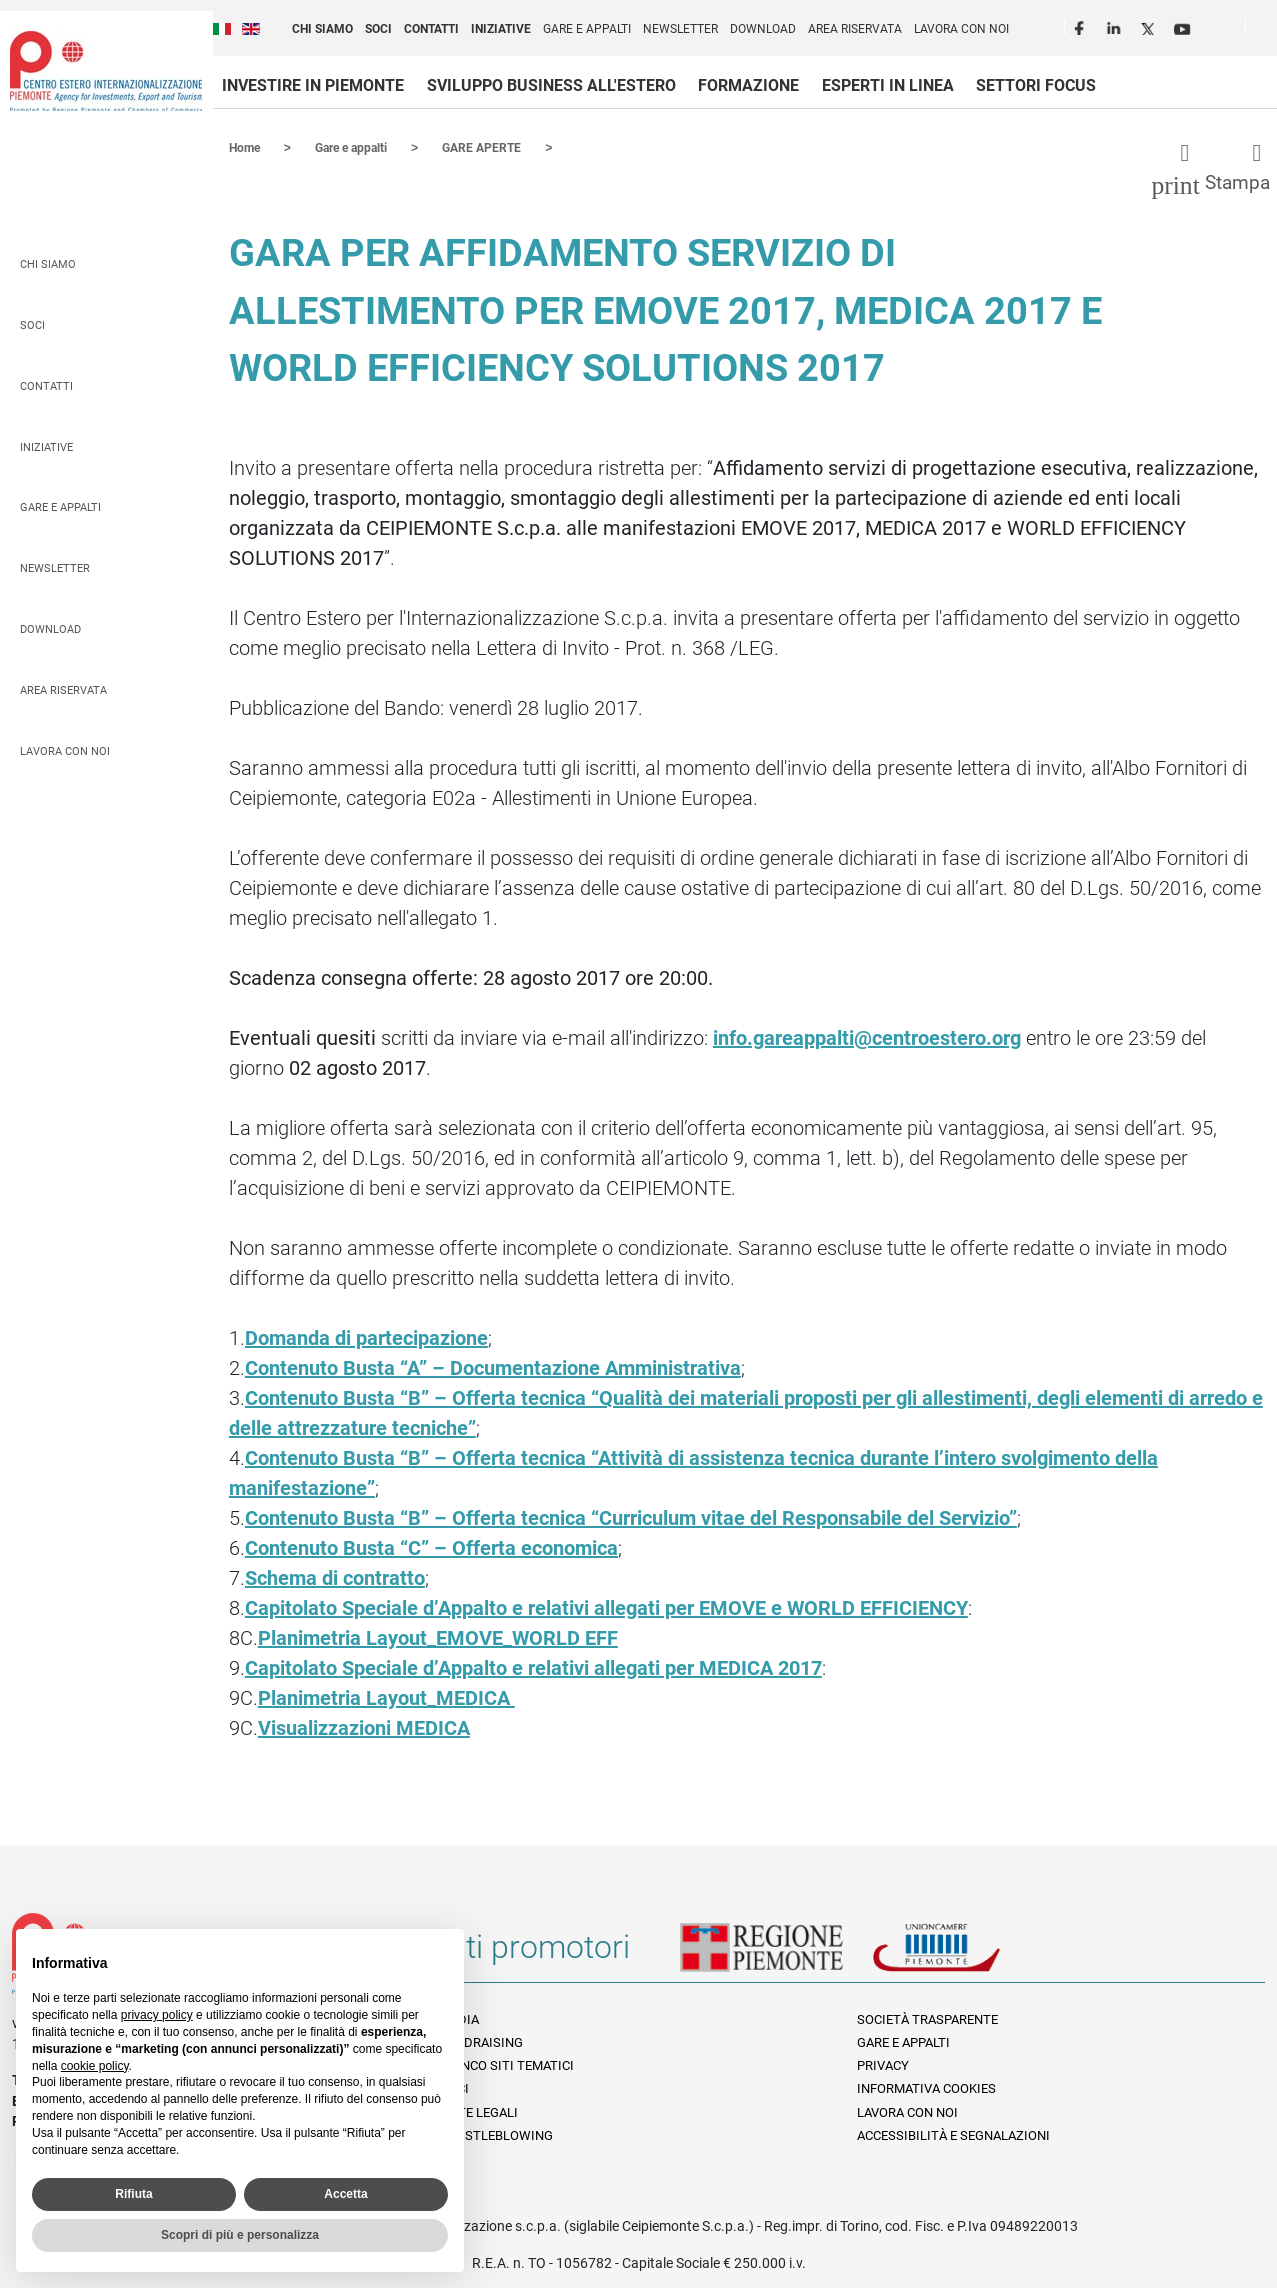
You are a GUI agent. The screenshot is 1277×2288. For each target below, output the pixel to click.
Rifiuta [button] (133, 2194)
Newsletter (680, 29)
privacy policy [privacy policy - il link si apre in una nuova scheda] (157, 2015)
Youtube (1184, 26)
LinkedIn (1116, 26)
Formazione (748, 85)
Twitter (1150, 26)
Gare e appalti (587, 29)
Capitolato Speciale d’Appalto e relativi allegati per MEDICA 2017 (533, 1667)
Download (763, 29)
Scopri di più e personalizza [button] (240, 2235)
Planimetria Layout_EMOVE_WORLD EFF (438, 1637)
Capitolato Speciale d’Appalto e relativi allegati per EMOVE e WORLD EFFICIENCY (606, 1607)
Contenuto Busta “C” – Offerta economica (431, 1547)
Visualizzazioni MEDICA (364, 1727)
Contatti (431, 29)
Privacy (883, 2064)
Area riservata (855, 29)
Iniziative (501, 29)
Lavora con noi (961, 29)
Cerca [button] (1269, 31)
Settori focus (1036, 85)
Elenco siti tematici (507, 2064)
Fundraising (481, 2041)
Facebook (1082, 26)
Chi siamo (322, 29)
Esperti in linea (888, 85)
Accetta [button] (345, 2194)
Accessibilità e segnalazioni (953, 2134)
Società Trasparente (927, 2018)
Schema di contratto (335, 1577)
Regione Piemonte (776, 1954)
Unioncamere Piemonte (964, 1954)
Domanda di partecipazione (366, 1337)
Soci (378, 29)
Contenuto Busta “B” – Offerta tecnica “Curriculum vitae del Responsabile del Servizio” (631, 1517)
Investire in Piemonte (313, 85)
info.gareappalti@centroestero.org (867, 1037)
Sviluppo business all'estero (551, 85)
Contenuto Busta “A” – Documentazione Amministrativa (493, 1367)
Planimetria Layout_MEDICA (386, 1697)
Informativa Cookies (926, 2087)
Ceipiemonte (106, 71)
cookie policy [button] (95, 2066)
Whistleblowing (496, 2134)
